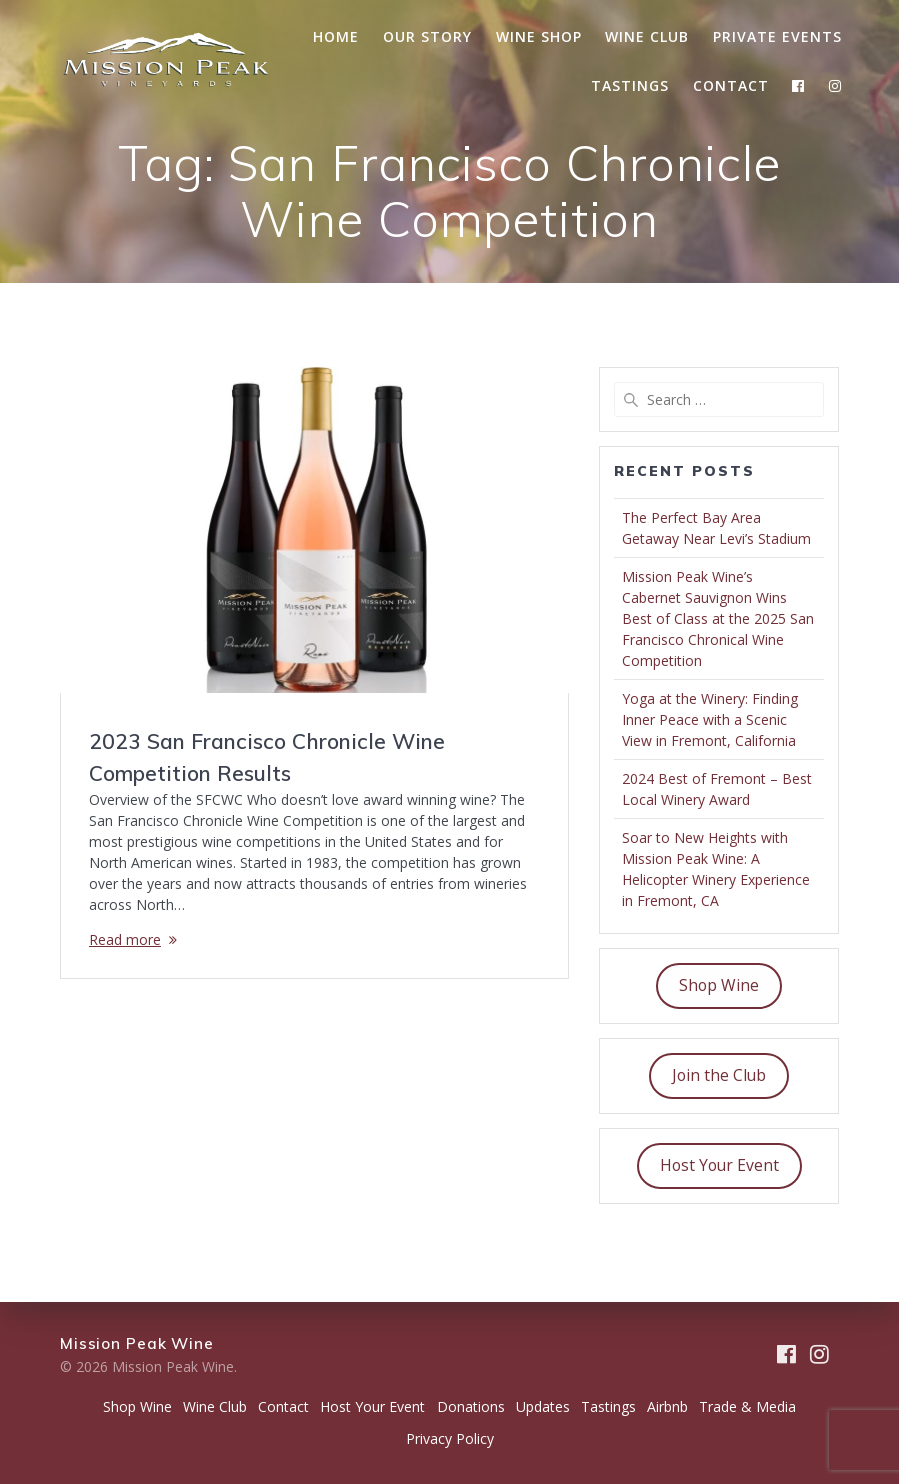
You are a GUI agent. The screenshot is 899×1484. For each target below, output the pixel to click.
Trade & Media (747, 1406)
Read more (125, 939)
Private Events (777, 36)
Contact (731, 85)
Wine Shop (539, 36)
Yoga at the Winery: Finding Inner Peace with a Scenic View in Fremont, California (710, 719)
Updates (543, 1406)
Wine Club (647, 36)
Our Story (427, 36)
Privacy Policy (450, 1438)
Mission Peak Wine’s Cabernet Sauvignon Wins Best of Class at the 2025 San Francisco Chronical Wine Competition (718, 618)
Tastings (630, 85)
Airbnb (667, 1406)
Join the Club (719, 1075)
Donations (471, 1406)
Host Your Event (719, 1165)
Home (336, 36)
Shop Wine (719, 985)
